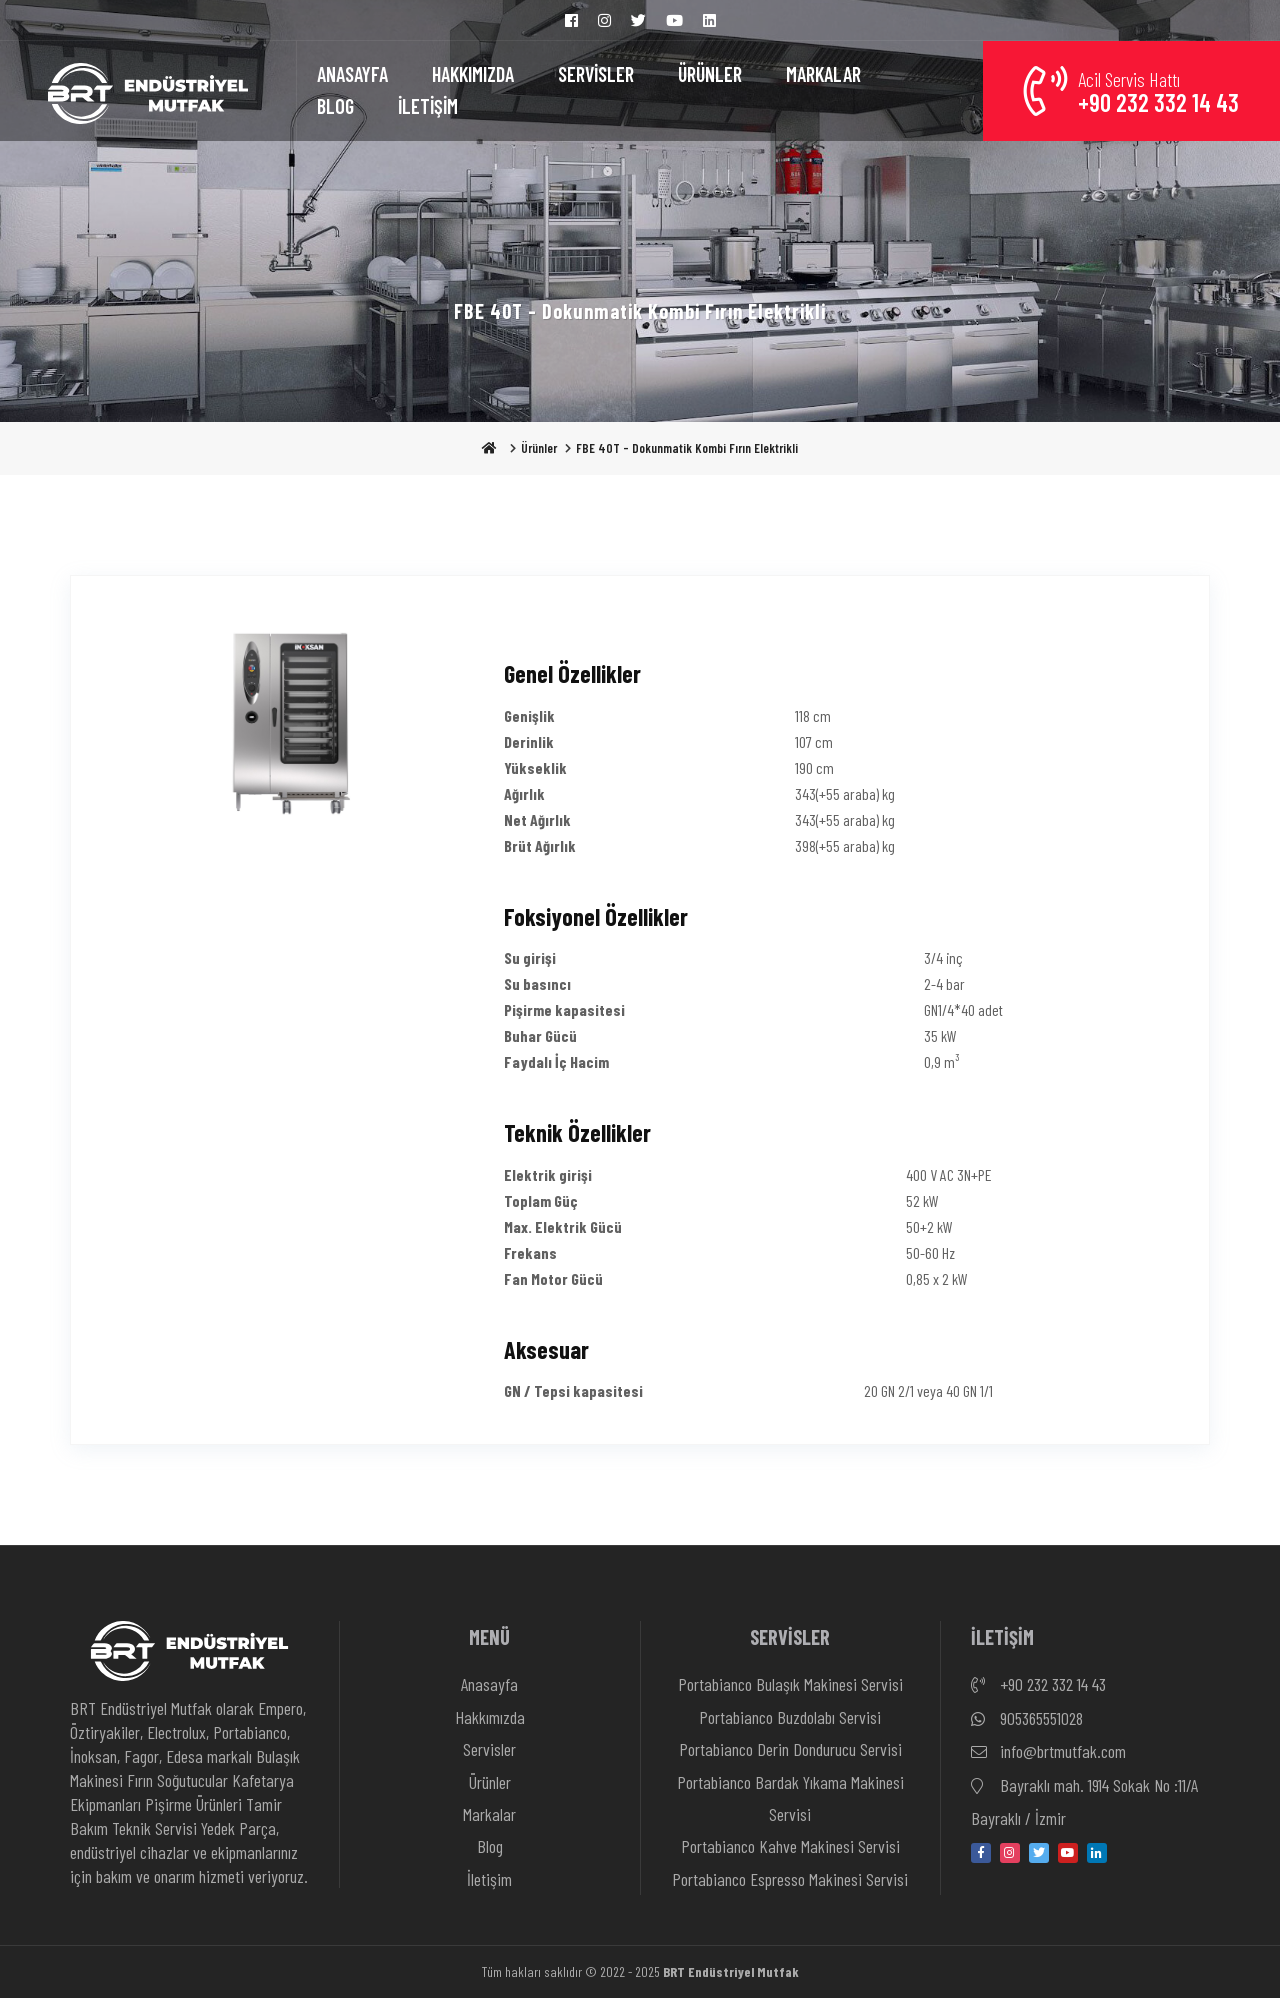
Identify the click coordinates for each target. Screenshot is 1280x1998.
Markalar (489, 1814)
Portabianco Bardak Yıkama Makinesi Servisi (790, 1798)
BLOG (335, 106)
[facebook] (981, 1853)
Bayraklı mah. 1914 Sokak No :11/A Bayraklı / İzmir (1084, 1799)
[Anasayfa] (148, 91)
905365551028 (1027, 1719)
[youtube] (1068, 1853)
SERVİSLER (596, 74)
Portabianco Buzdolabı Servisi (790, 1717)
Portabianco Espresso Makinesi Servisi (790, 1879)
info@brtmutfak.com (1048, 1752)
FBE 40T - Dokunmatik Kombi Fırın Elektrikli (687, 448)
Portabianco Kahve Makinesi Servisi (790, 1846)
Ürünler (539, 448)
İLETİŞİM (428, 106)
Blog (490, 1846)
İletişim (489, 1879)
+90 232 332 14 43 (1038, 1685)
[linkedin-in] (1097, 1853)
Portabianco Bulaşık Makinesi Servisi (790, 1684)
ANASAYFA (352, 74)
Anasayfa (489, 1684)
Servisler (489, 1749)
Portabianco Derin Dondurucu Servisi (790, 1749)
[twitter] (1039, 1853)
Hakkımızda (490, 1717)
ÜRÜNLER (710, 74)
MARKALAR (823, 74)
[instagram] (1010, 1853)
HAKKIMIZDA (473, 74)
